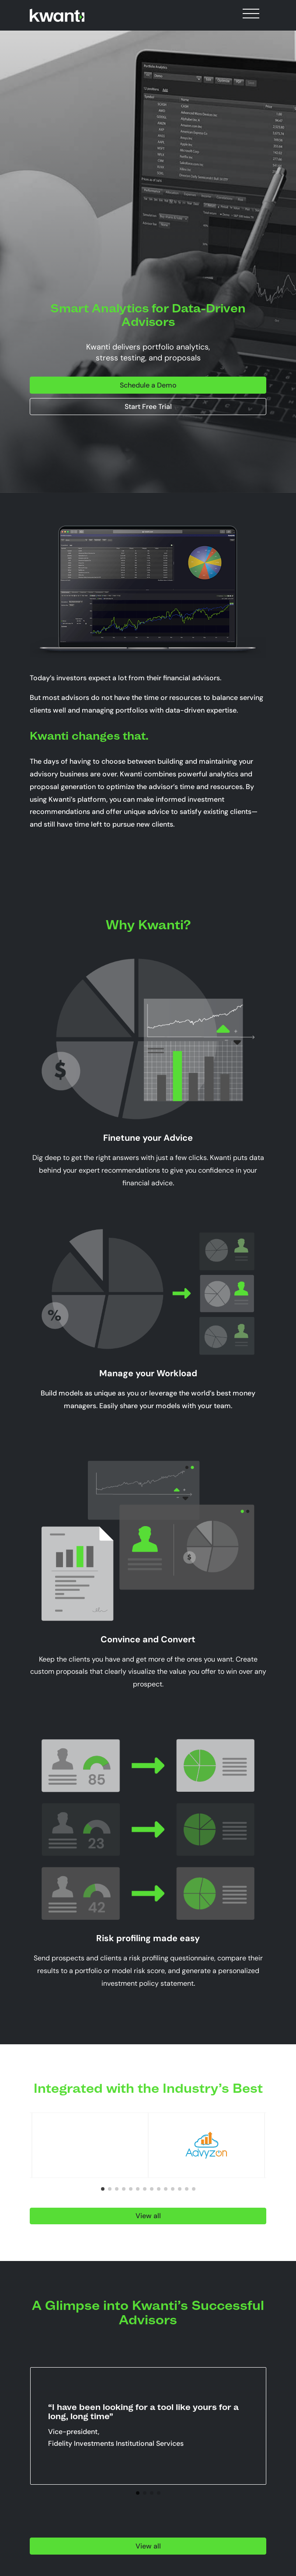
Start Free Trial (148, 406)
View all (148, 2215)
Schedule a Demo (148, 385)
